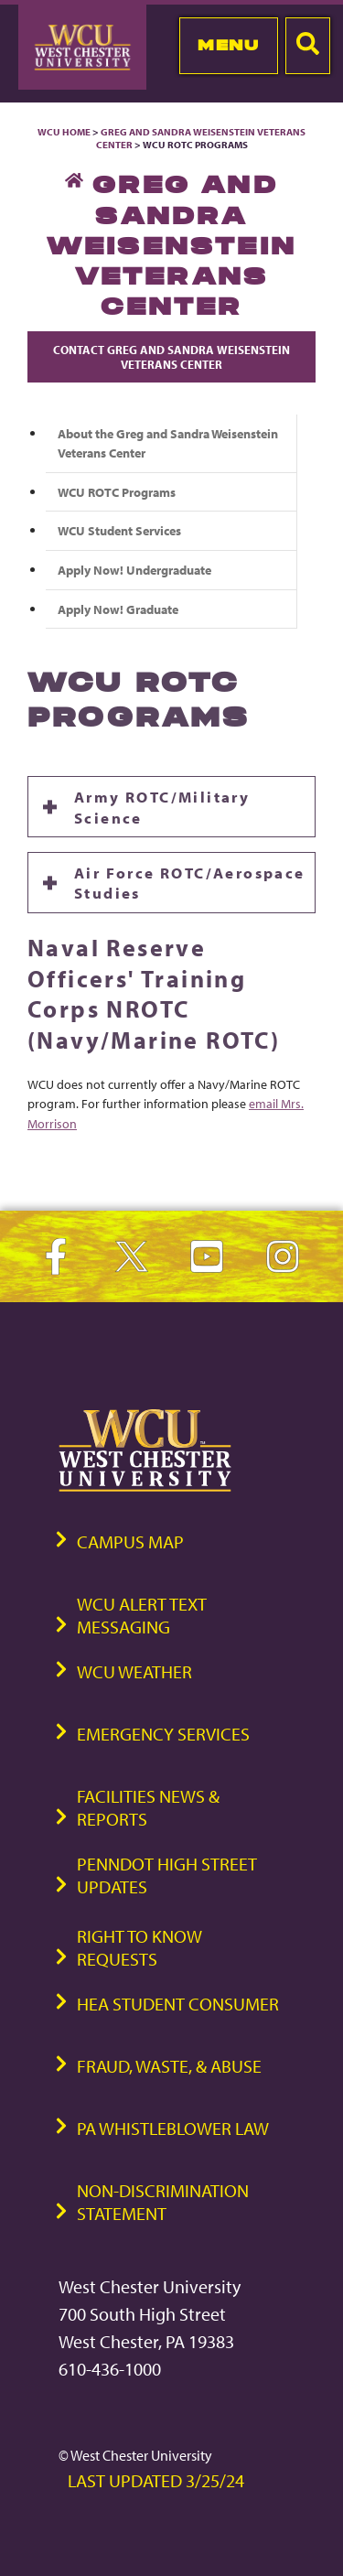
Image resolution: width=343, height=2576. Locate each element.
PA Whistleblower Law (173, 2128)
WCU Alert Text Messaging (142, 1615)
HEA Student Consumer (178, 2003)
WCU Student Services (119, 530)
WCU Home (64, 131)
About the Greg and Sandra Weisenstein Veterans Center (168, 443)
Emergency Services (163, 1733)
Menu (228, 45)
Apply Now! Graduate (118, 609)
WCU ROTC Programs (117, 492)
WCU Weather (134, 1671)
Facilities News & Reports (148, 1807)
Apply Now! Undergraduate (134, 569)
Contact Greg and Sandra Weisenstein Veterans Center (171, 357)
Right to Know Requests (139, 1947)
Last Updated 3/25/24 (156, 2480)
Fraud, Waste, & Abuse (169, 2065)
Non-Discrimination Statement (163, 2202)
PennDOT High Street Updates (167, 1875)
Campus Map (130, 1541)
